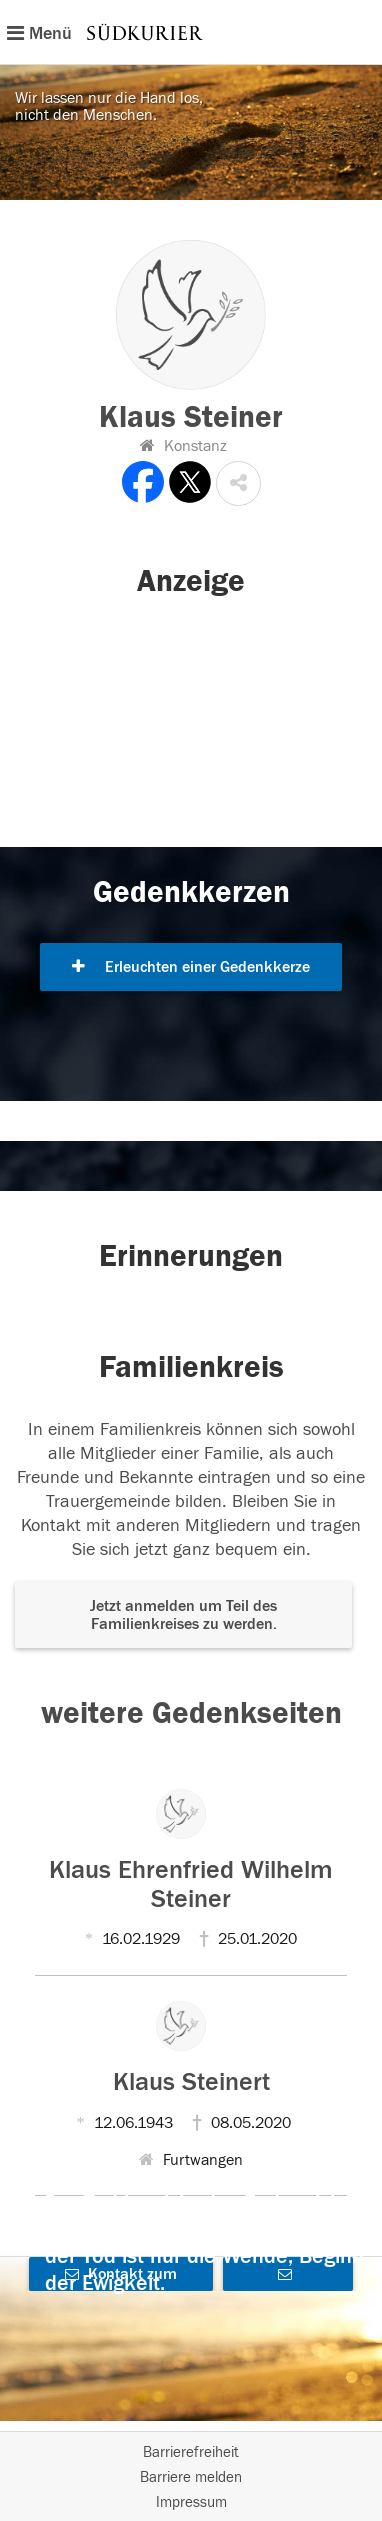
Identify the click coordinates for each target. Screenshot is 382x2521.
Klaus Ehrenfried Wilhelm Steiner (191, 1884)
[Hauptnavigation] (191, 32)
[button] (238, 483)
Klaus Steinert (191, 2082)
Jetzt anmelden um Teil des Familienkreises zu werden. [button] (183, 1615)
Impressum (191, 2502)
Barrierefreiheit (191, 2452)
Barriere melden (191, 2477)
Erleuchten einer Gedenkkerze (191, 967)
